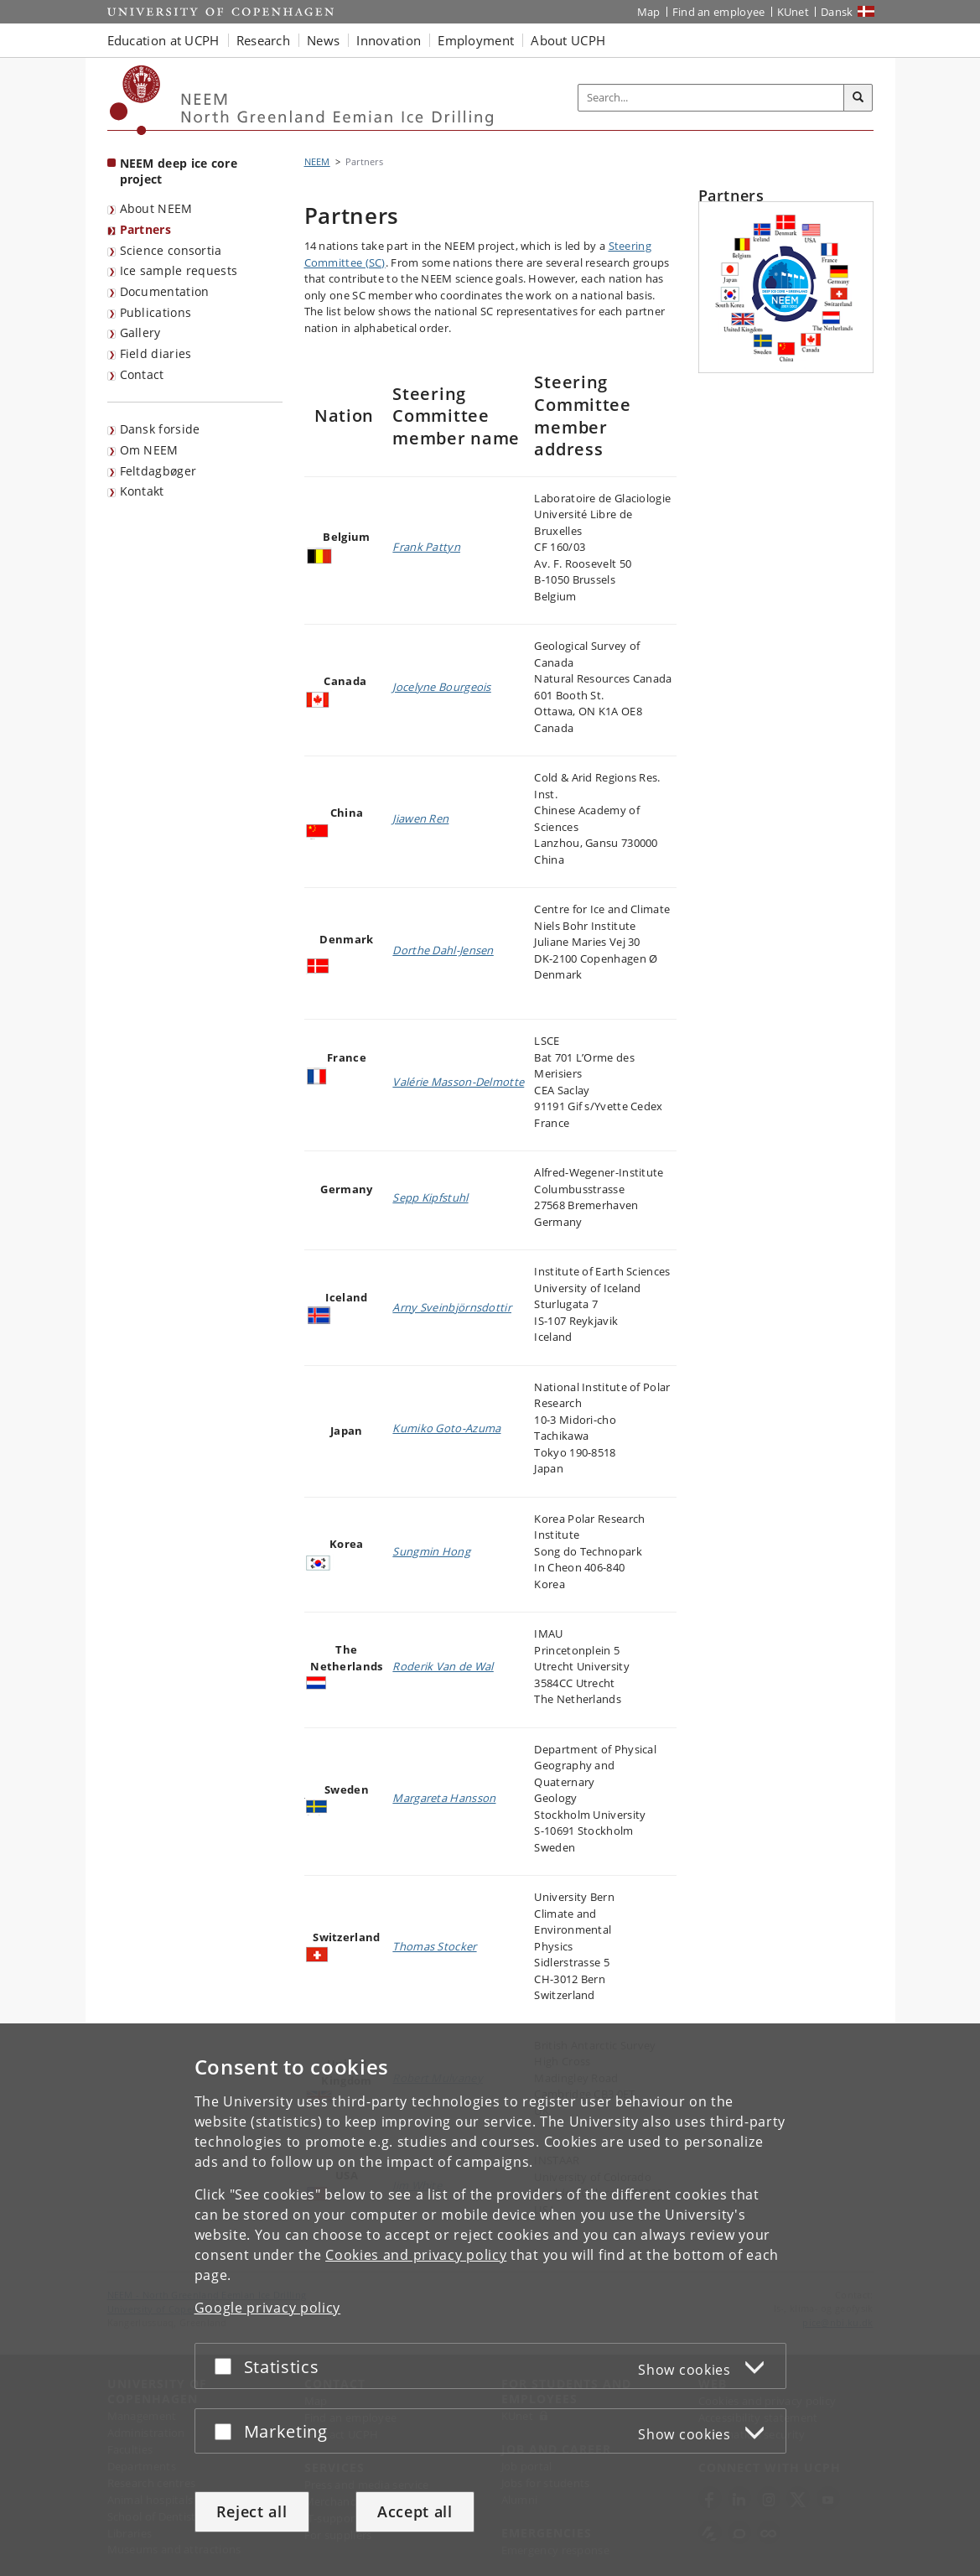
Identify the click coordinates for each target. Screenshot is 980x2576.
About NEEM (156, 208)
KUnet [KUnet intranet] (793, 11)
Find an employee (718, 11)
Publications (156, 312)
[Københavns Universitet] (135, 100)
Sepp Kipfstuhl (430, 1197)
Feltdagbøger (158, 471)
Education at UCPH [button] (163, 40)
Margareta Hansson (443, 1797)
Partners (145, 229)
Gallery (140, 332)
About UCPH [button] (568, 40)
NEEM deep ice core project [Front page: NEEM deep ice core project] (178, 171)
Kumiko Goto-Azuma (446, 1428)
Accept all (415, 2511)
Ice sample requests (179, 270)
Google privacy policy (267, 2307)
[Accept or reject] (227, 2366)
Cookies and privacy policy (415, 2255)
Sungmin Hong (431, 1551)
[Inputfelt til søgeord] (711, 98)
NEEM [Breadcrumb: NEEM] (317, 161)
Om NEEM (149, 450)
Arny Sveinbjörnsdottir (451, 1307)
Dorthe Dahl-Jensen (442, 950)
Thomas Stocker (434, 1946)
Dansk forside (160, 429)
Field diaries (156, 353)
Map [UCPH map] (649, 11)
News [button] (323, 40)
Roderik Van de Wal (442, 1666)
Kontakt (142, 491)
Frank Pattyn (426, 546)
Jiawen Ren (420, 818)
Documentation (165, 291)
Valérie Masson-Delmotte (458, 1081)
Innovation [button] (388, 40)
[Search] (858, 98)
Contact (142, 374)
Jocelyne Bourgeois (441, 686)
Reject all (252, 2511)
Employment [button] (476, 40)
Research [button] (263, 40)
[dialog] (490, 2299)
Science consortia (171, 250)
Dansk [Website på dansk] (837, 11)
